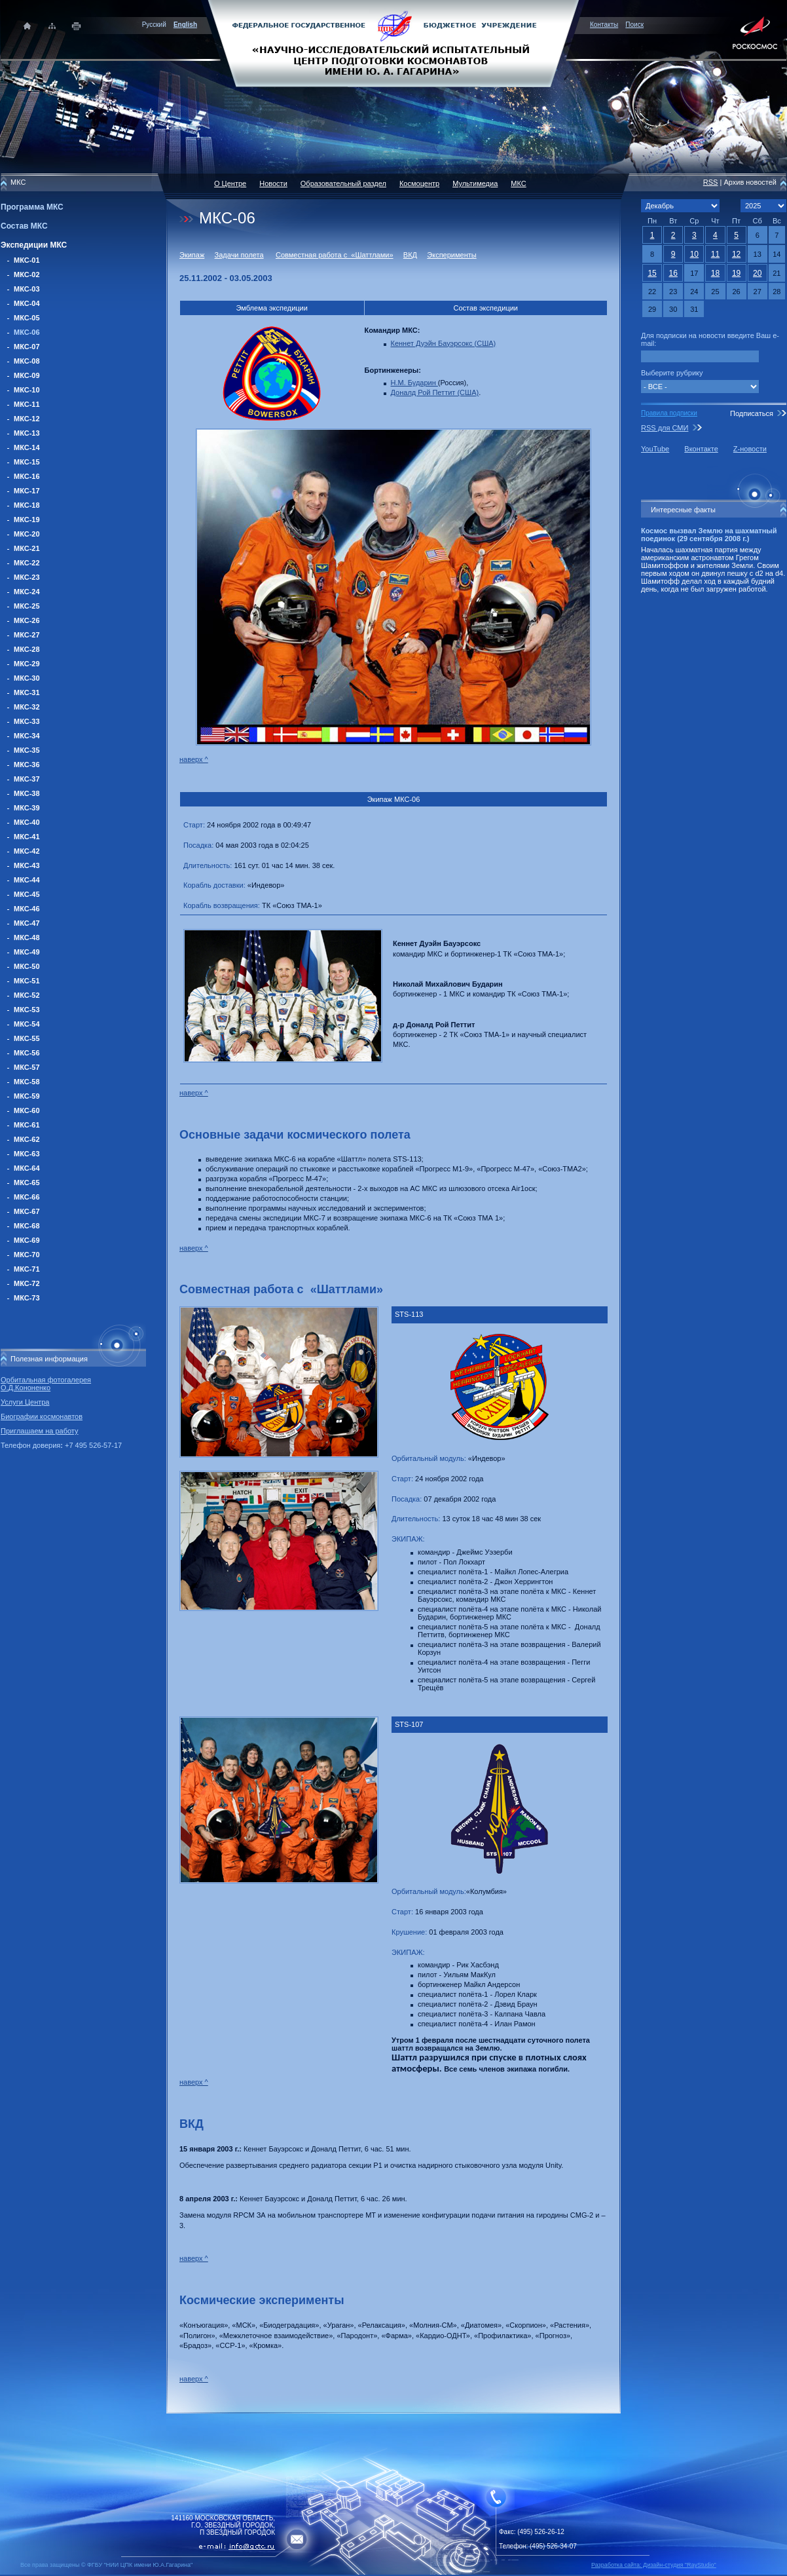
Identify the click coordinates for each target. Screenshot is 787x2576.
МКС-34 (27, 736)
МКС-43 (27, 865)
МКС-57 (27, 1067)
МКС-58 (27, 1082)
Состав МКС (24, 226)
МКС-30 (27, 678)
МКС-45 (27, 894)
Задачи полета (239, 255)
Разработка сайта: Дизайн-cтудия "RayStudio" (653, 2565)
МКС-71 (27, 1269)
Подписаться (751, 413)
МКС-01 (27, 260)
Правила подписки (669, 413)
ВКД (410, 255)
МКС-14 (27, 447)
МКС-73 (27, 1298)
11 (715, 254)
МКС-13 (27, 433)
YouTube (655, 449)
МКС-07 (27, 346)
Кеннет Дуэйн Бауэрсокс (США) (443, 343)
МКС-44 (27, 880)
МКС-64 (27, 1168)
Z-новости (750, 449)
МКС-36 (27, 764)
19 (736, 273)
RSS (710, 182)
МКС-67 (27, 1211)
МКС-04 (27, 303)
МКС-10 (27, 390)
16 (673, 273)
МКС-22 (27, 563)
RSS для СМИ (664, 428)
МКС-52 (27, 995)
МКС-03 (27, 289)
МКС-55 (27, 1038)
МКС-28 (27, 649)
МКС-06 (27, 332)
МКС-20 (27, 534)
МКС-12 (27, 419)
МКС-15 (27, 462)
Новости (273, 183)
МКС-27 (27, 635)
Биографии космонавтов (41, 1416)
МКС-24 (27, 592)
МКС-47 (27, 923)
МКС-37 (27, 779)
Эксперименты (451, 255)
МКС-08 (27, 361)
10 (694, 254)
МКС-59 (27, 1096)
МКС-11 (27, 404)
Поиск (634, 24)
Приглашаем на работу (39, 1431)
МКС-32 (27, 707)
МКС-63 (27, 1154)
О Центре (230, 183)
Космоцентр (419, 183)
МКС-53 (27, 1009)
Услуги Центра (25, 1402)
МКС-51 (27, 981)
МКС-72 (27, 1283)
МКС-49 (27, 952)
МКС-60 (27, 1110)
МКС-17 (27, 491)
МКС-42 (27, 851)
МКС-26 (27, 620)
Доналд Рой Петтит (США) (435, 392)
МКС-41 (27, 837)
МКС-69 (27, 1240)
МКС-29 (27, 664)
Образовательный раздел (343, 183)
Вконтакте (701, 449)
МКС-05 (27, 318)
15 (652, 273)
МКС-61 (27, 1125)
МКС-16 (27, 476)
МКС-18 (27, 505)
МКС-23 (27, 577)
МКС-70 (27, 1255)
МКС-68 (27, 1226)
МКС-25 (27, 606)
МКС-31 (27, 692)
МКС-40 (27, 822)
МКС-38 (27, 793)
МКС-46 (27, 909)
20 (757, 273)
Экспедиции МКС (34, 245)
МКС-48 (27, 937)
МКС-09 (27, 375)
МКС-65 (27, 1182)
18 (715, 273)
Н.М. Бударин (414, 383)
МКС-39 (27, 808)
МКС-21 (27, 548)
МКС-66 (27, 1197)
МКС (518, 183)
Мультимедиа (475, 183)
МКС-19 (27, 519)
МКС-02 (27, 274)
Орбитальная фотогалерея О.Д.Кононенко (46, 1384)
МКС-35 (27, 750)
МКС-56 (27, 1053)
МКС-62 (27, 1139)
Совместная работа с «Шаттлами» (335, 255)
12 (736, 254)
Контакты (604, 24)
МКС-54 (27, 1024)
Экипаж (191, 255)
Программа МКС (32, 207)
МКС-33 (27, 721)
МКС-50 (27, 966)
